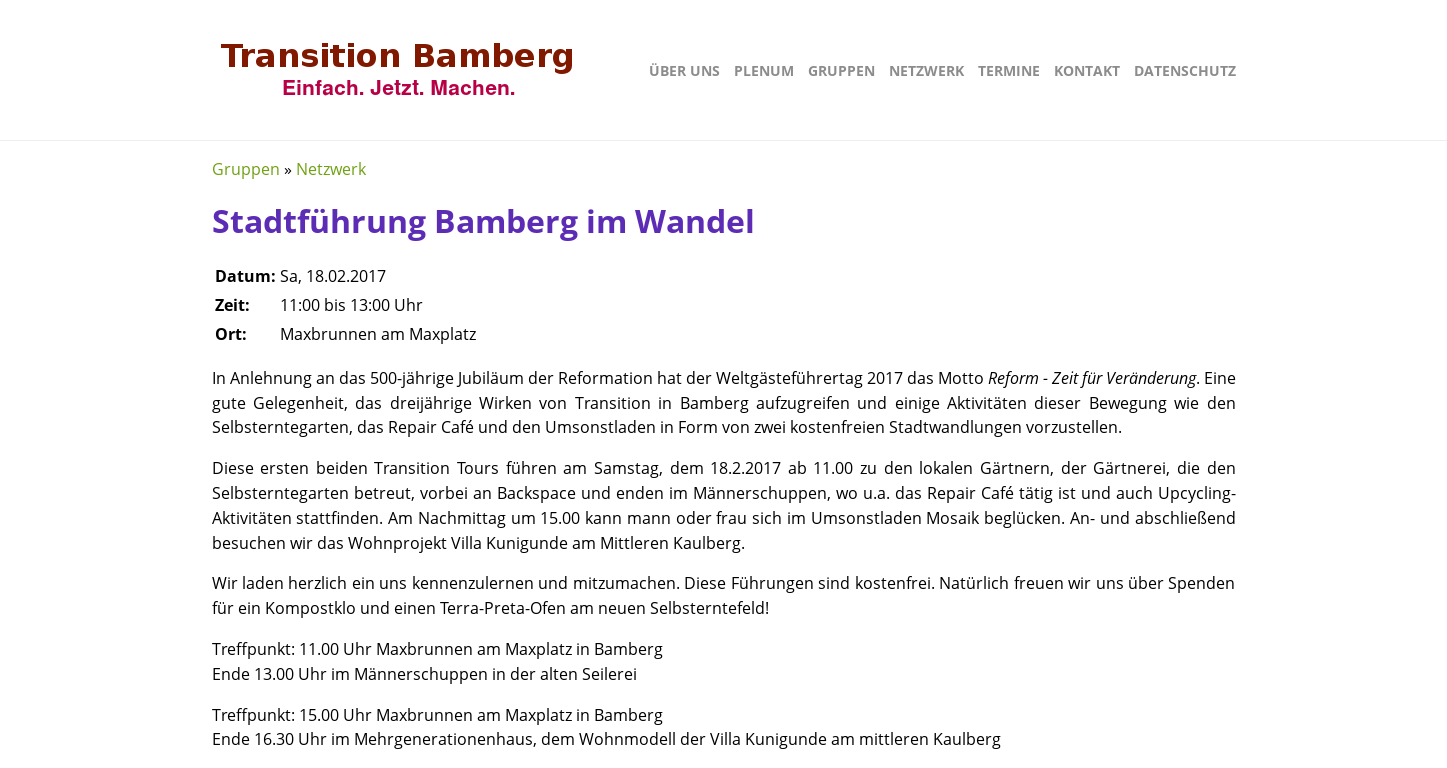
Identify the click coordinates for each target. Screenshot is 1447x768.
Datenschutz (1185, 70)
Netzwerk (926, 70)
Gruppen (841, 70)
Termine (1009, 70)
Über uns (684, 70)
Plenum (764, 70)
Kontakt (1087, 70)
